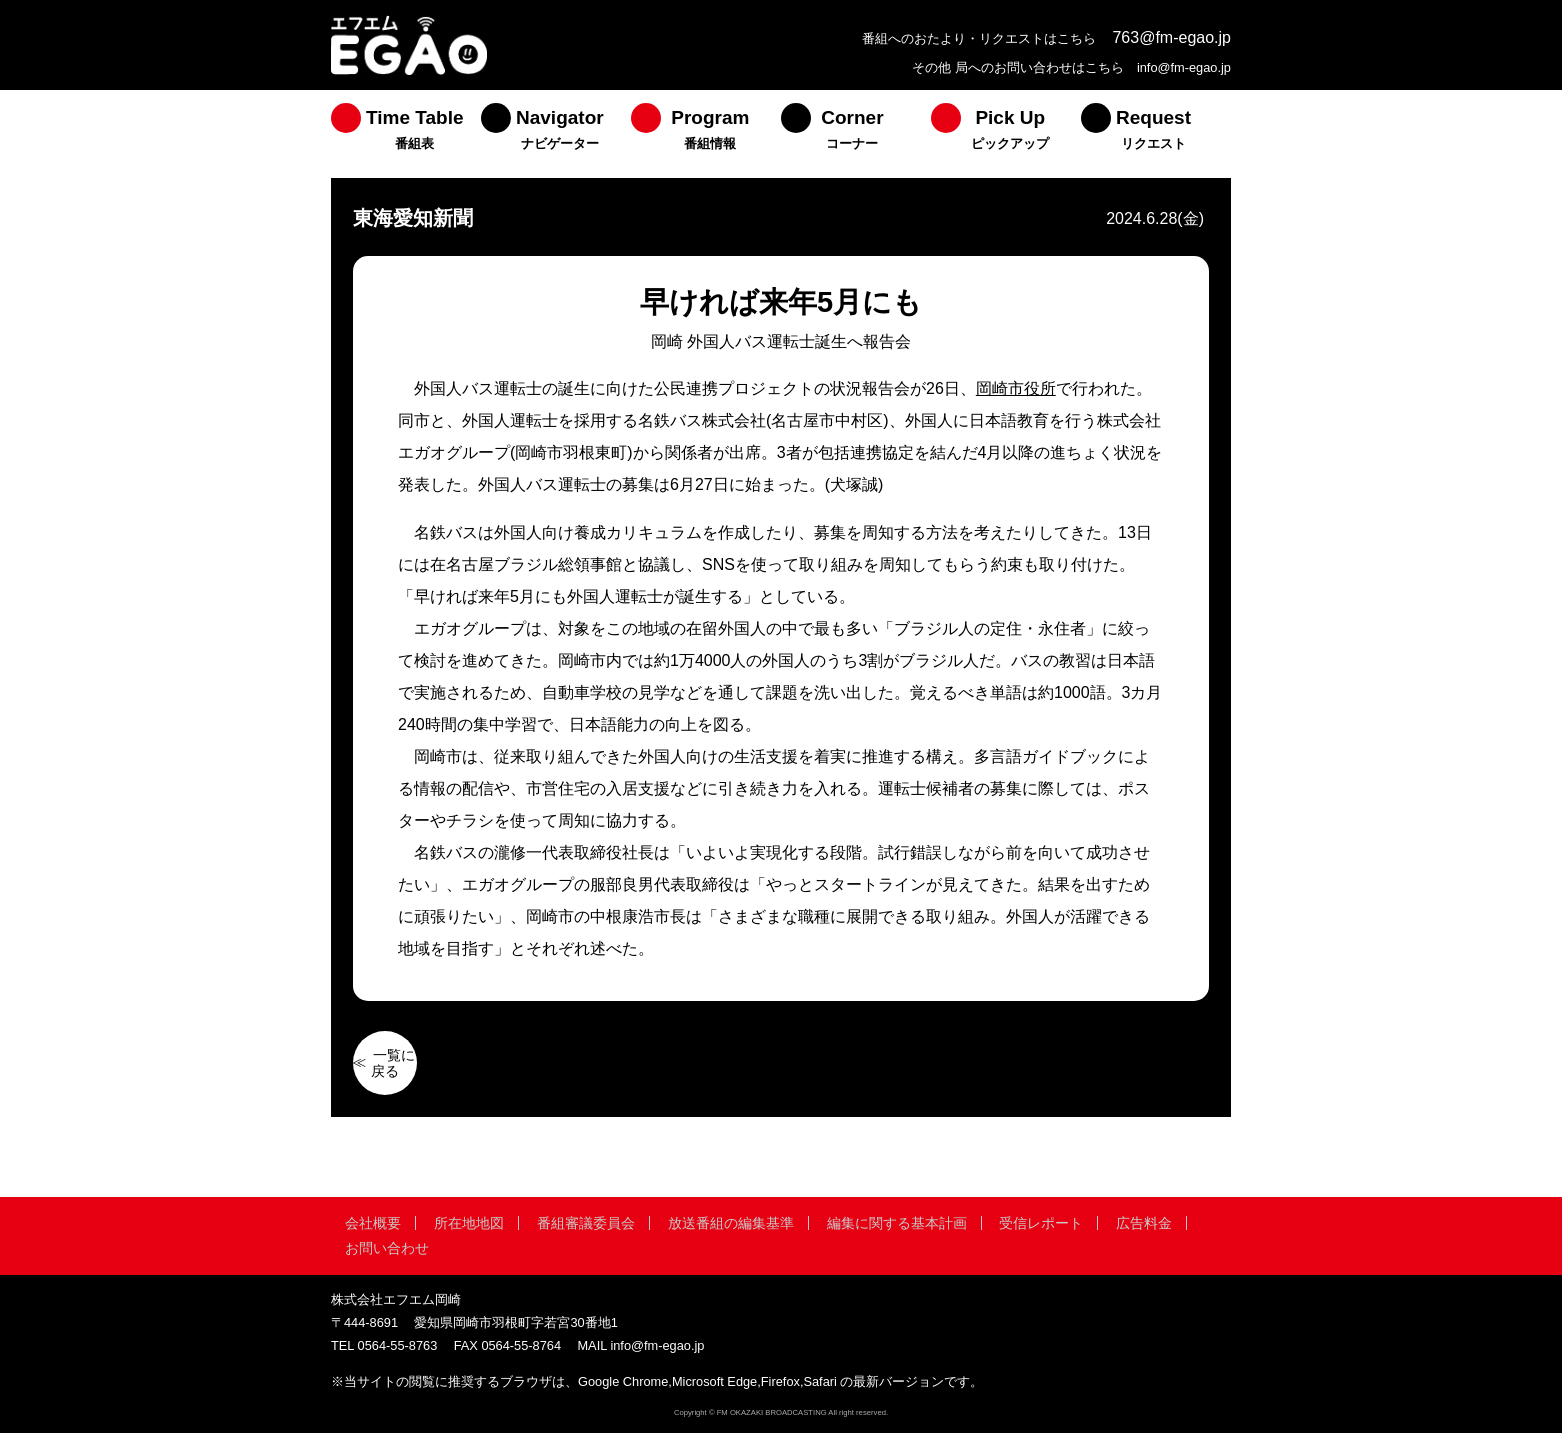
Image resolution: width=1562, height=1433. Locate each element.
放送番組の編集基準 (731, 1223)
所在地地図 (469, 1223)
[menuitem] (406, 134)
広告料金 (1144, 1223)
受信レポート (1041, 1223)
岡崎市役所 (1016, 388)
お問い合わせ (387, 1248)
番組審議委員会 (586, 1223)
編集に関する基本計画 (897, 1223)
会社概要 (373, 1223)
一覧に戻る (393, 1063)
